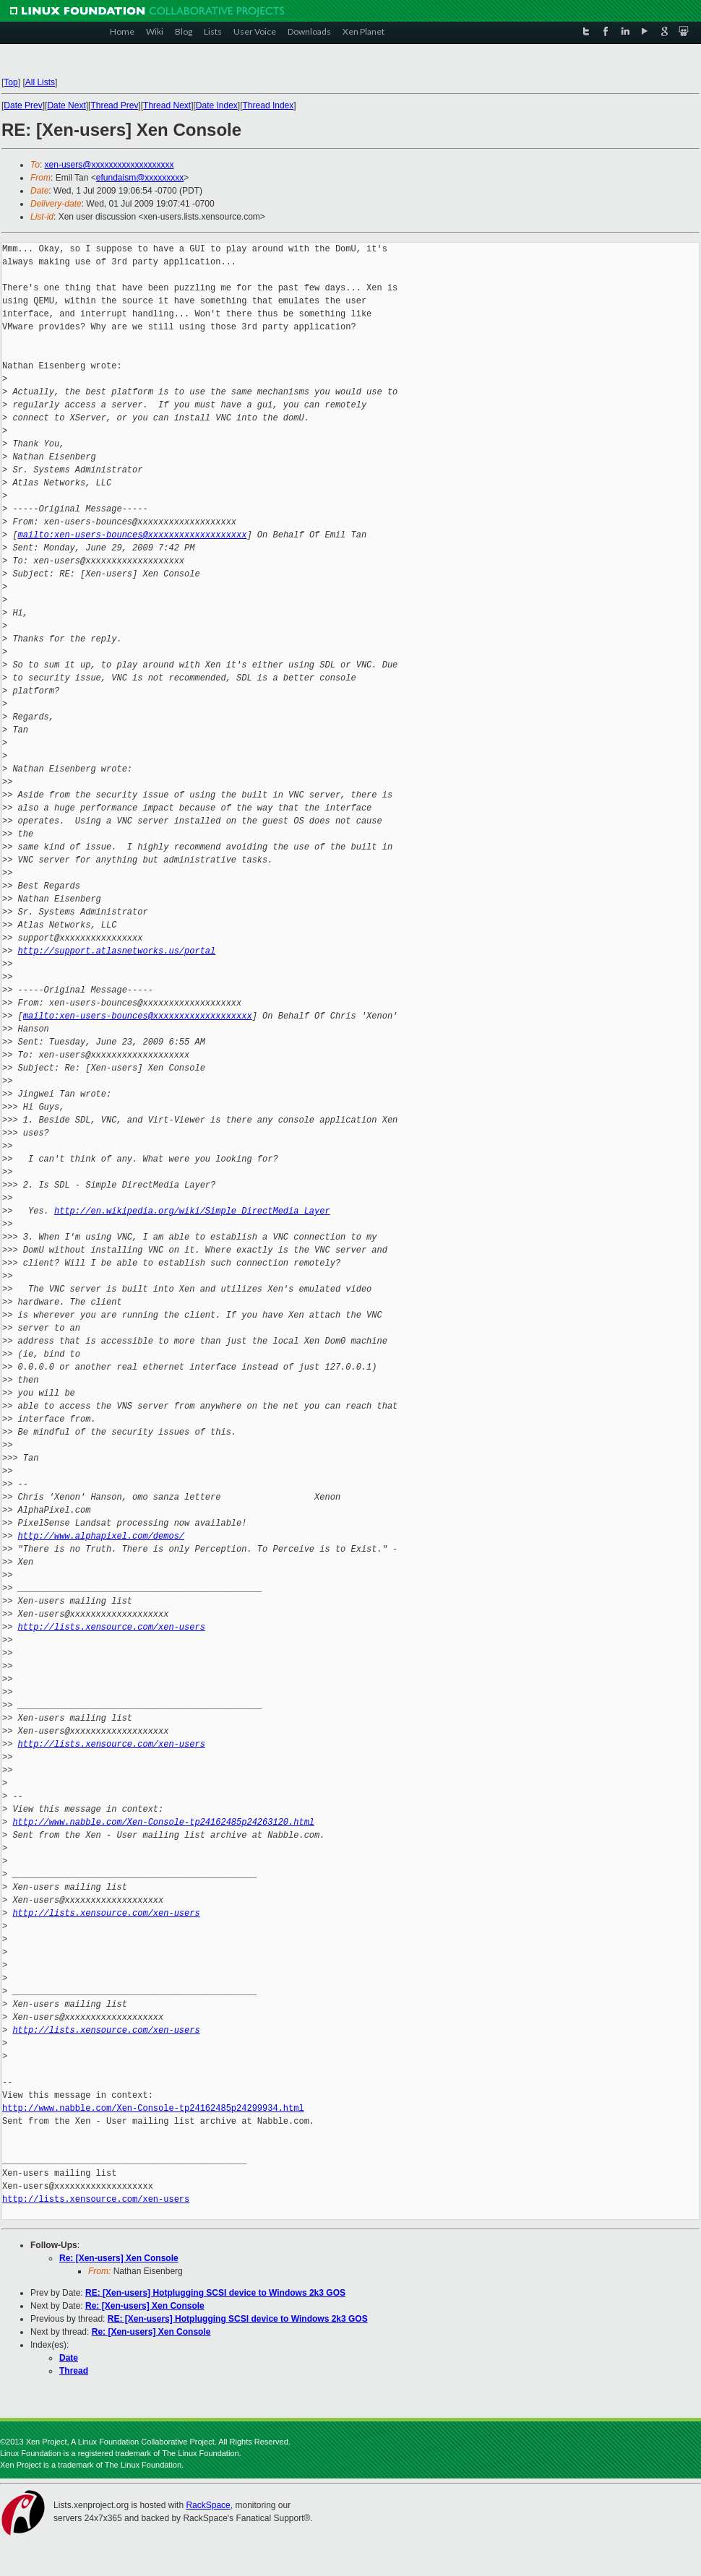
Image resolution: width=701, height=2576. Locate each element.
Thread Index (268, 105)
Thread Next (167, 105)
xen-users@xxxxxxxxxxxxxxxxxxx (109, 165)
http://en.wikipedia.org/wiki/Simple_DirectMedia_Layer (192, 1211)
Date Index (217, 105)
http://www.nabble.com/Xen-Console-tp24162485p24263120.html (163, 1822)
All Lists (40, 82)
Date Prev (23, 105)
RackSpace (208, 2505)
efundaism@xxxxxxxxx (140, 178)
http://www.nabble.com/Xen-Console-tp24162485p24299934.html (153, 2108)
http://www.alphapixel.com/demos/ (101, 1536)
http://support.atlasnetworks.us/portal (117, 951)
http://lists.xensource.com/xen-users (111, 1627)
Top (10, 82)
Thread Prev (114, 105)
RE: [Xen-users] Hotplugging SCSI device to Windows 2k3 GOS (215, 2293)
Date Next (66, 105)
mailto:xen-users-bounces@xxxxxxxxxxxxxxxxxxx (132, 535)
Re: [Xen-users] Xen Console (119, 2258)
